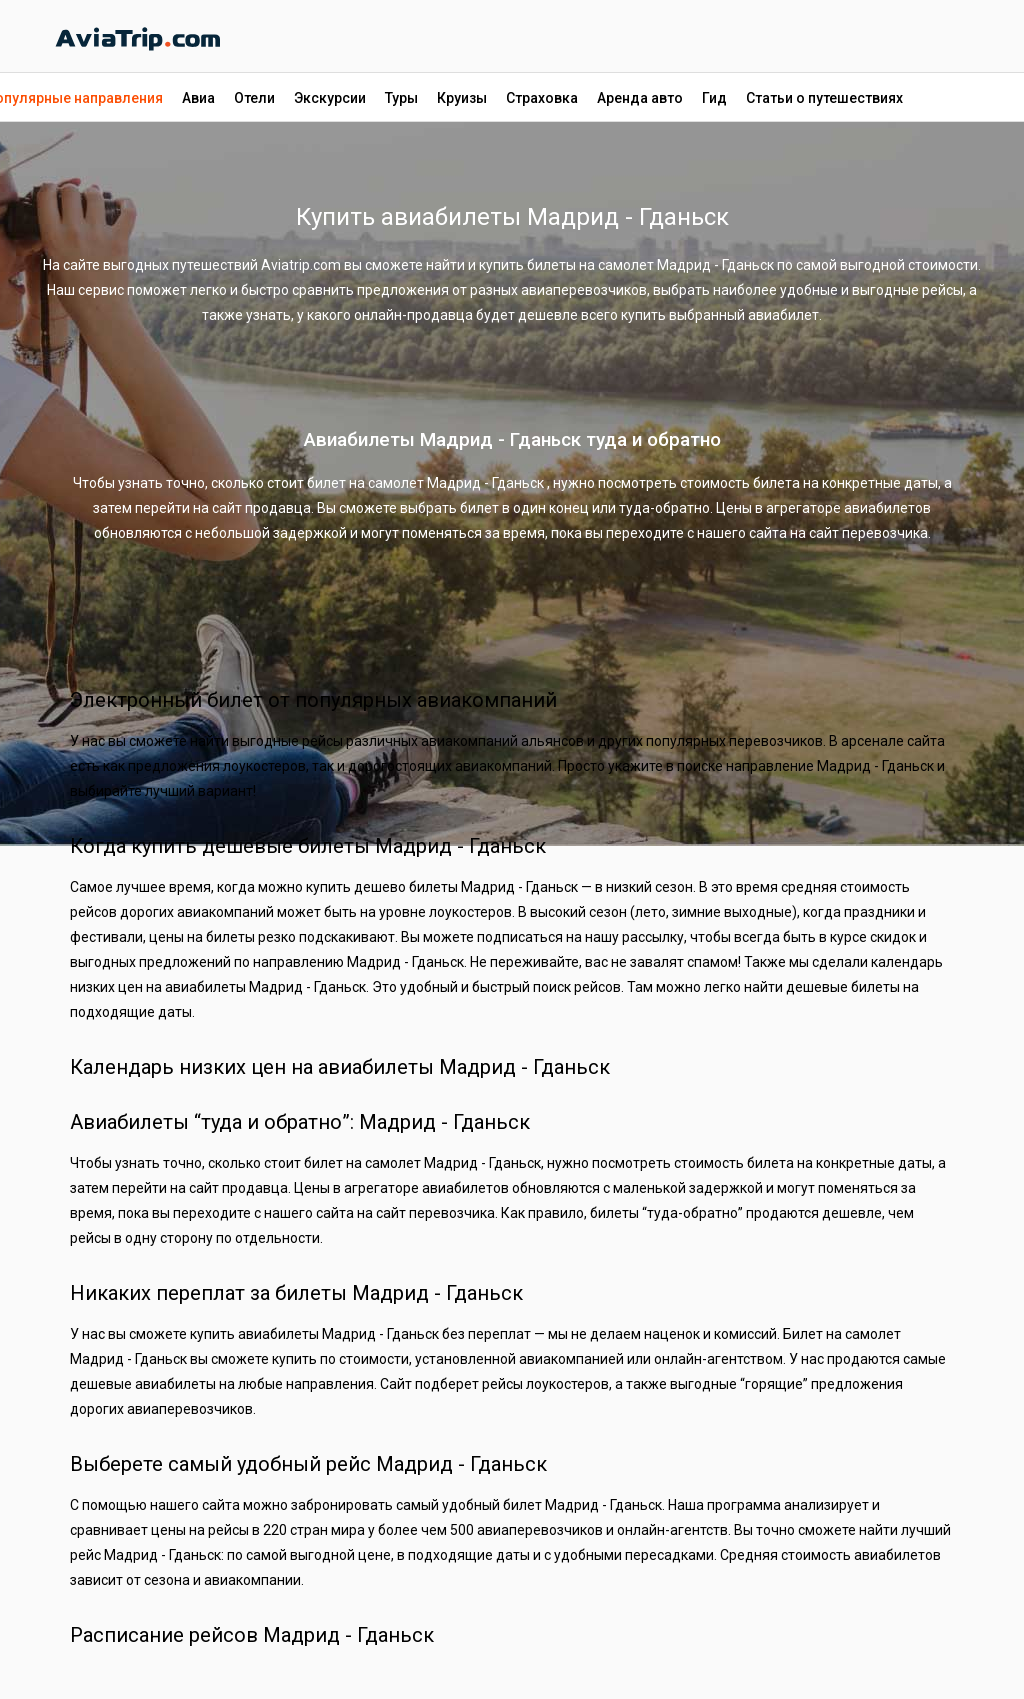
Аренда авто (640, 98)
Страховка (542, 98)
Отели (254, 98)
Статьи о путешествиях (824, 98)
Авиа (198, 98)
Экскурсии (330, 98)
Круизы (462, 98)
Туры (401, 98)
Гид (714, 98)
